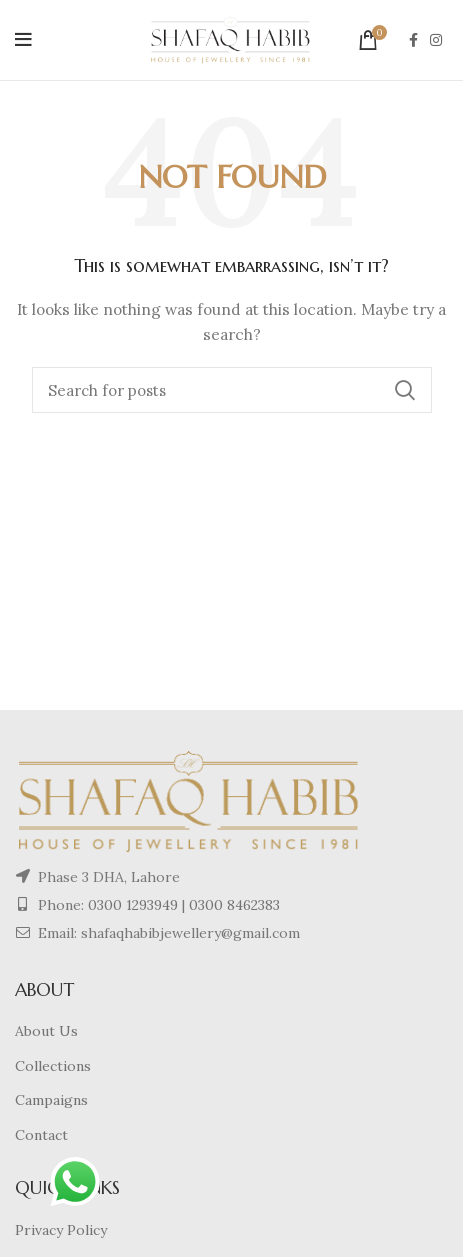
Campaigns (51, 1100)
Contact (41, 1135)
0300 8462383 (234, 905)
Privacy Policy (61, 1230)
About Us (46, 1031)
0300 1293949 (131, 905)
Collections (53, 1066)
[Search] (232, 390)
